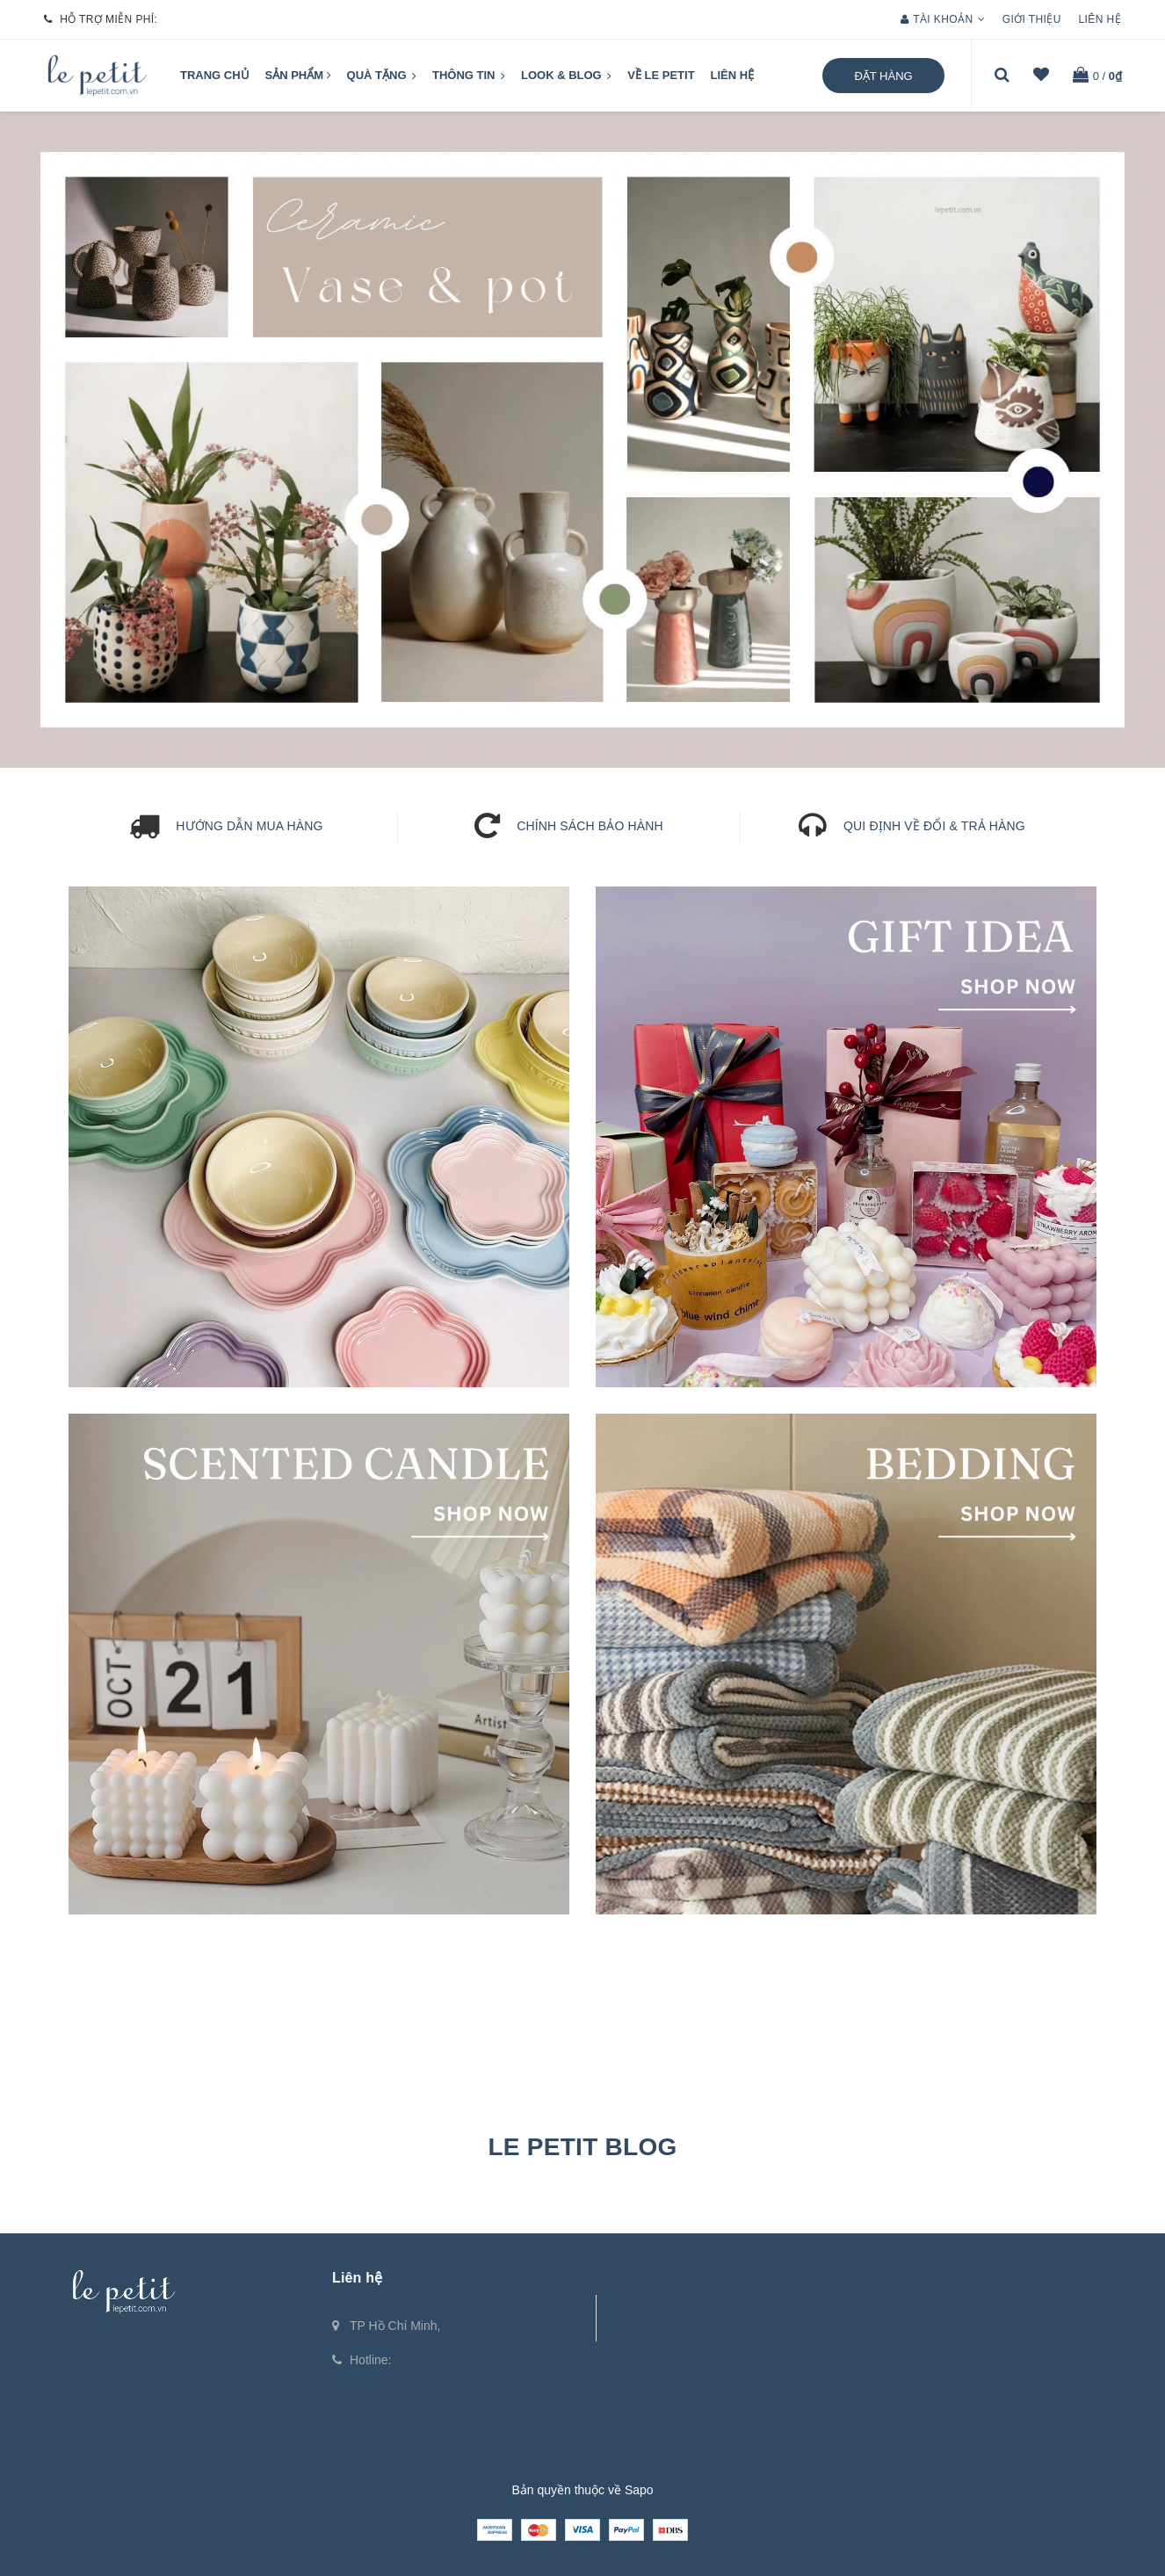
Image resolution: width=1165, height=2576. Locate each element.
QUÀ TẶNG (382, 76)
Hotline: (370, 2360)
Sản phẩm (298, 75)
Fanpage (650, 2317)
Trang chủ (215, 75)
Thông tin (468, 76)
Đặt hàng (883, 76)
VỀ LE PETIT (660, 75)
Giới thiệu (1031, 19)
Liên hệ (1100, 19)
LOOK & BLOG (566, 76)
